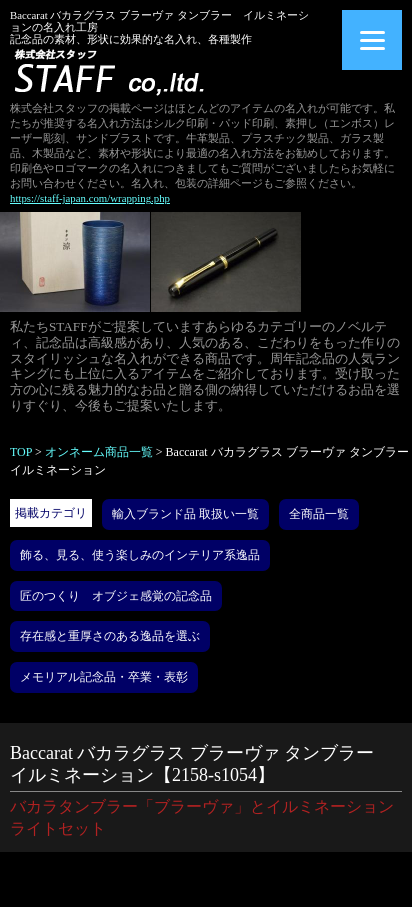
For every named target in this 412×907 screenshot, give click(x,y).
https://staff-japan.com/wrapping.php (90, 198)
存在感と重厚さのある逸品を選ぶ (110, 636)
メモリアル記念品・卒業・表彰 (104, 677)
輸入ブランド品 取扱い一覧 (185, 514)
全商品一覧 (319, 514)
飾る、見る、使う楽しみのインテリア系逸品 (140, 555)
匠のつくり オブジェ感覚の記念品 (116, 596)
